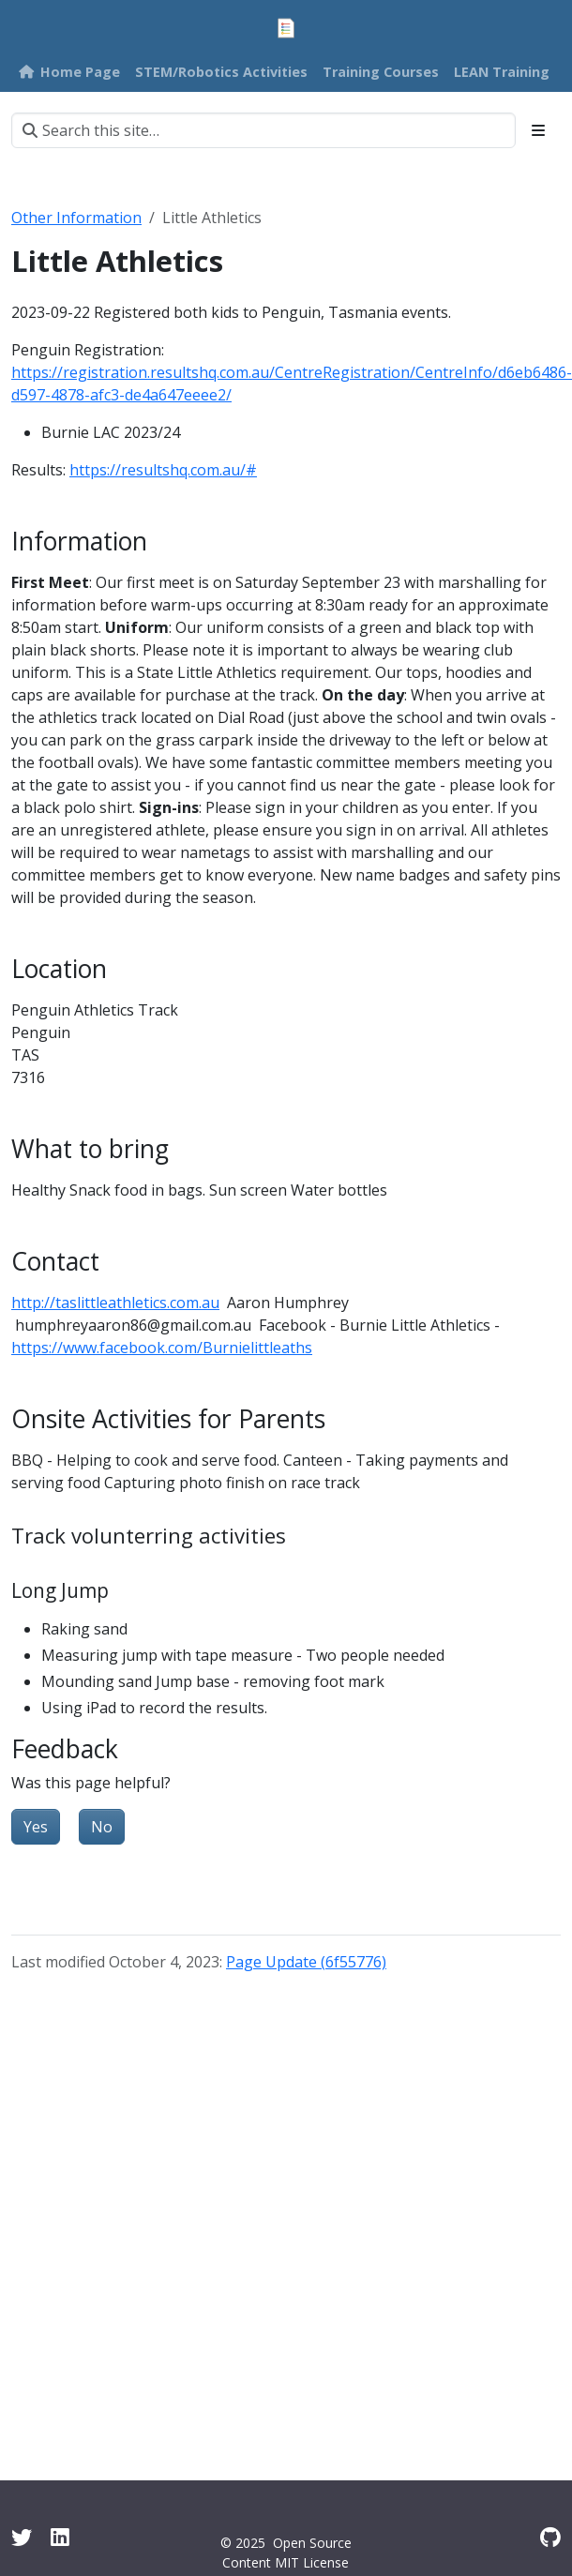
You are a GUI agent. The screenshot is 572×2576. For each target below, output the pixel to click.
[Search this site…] (263, 130)
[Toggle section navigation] (538, 130)
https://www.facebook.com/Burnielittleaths (161, 1347)
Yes (35, 1826)
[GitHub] (550, 2537)
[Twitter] (21, 2537)
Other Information (76, 217)
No (102, 1826)
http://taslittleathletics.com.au (115, 1302)
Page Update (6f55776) (306, 1961)
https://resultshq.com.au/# (163, 469)
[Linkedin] (59, 2537)
